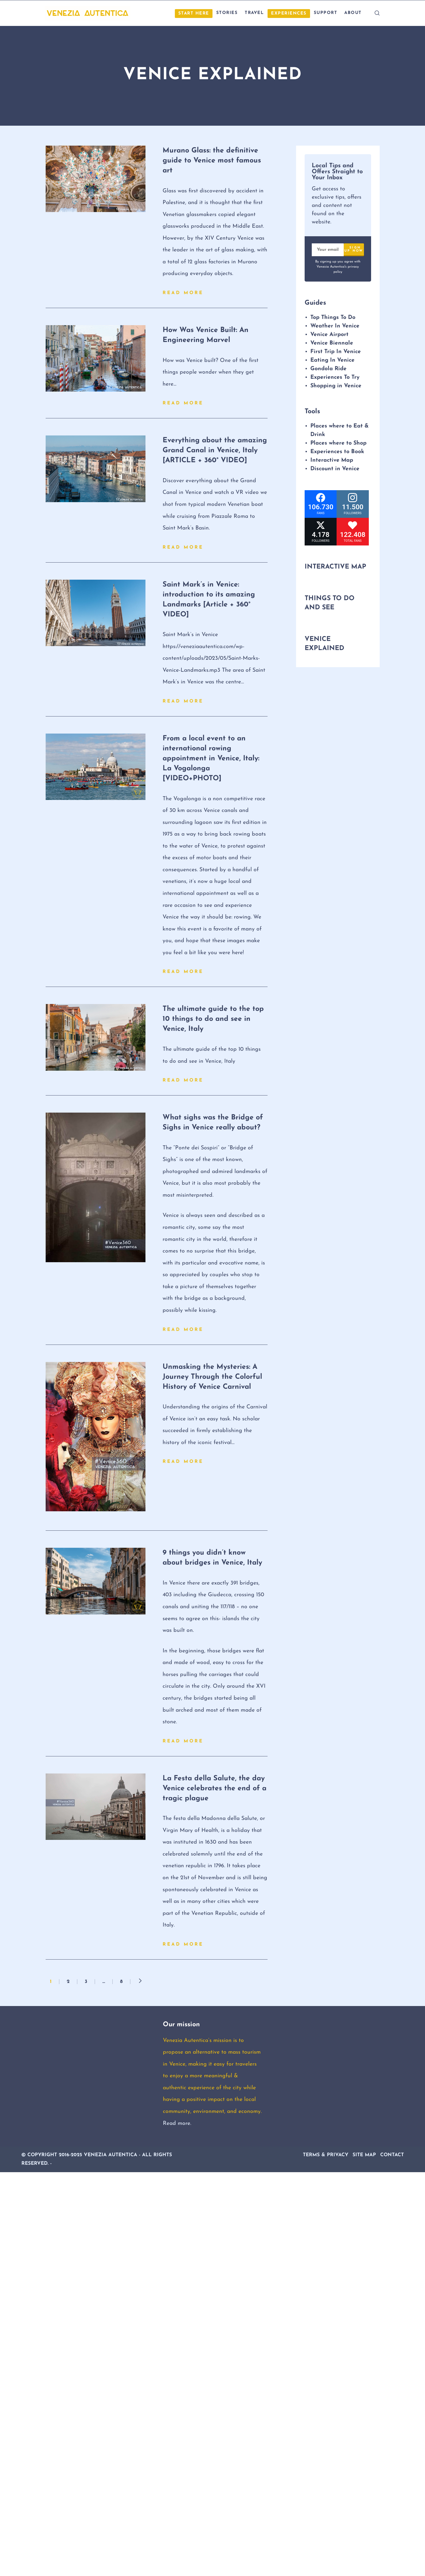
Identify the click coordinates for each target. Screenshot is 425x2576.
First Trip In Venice (335, 352)
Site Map (364, 2155)
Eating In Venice (332, 360)
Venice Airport (329, 334)
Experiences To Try (335, 377)
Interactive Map (331, 460)
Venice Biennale (331, 343)
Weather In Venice (334, 326)
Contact (392, 2155)
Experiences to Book (337, 452)
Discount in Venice (334, 469)
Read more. (177, 2123)
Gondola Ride (328, 369)
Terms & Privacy (325, 2155)
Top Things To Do (332, 317)
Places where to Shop (338, 443)
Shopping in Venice (335, 386)
